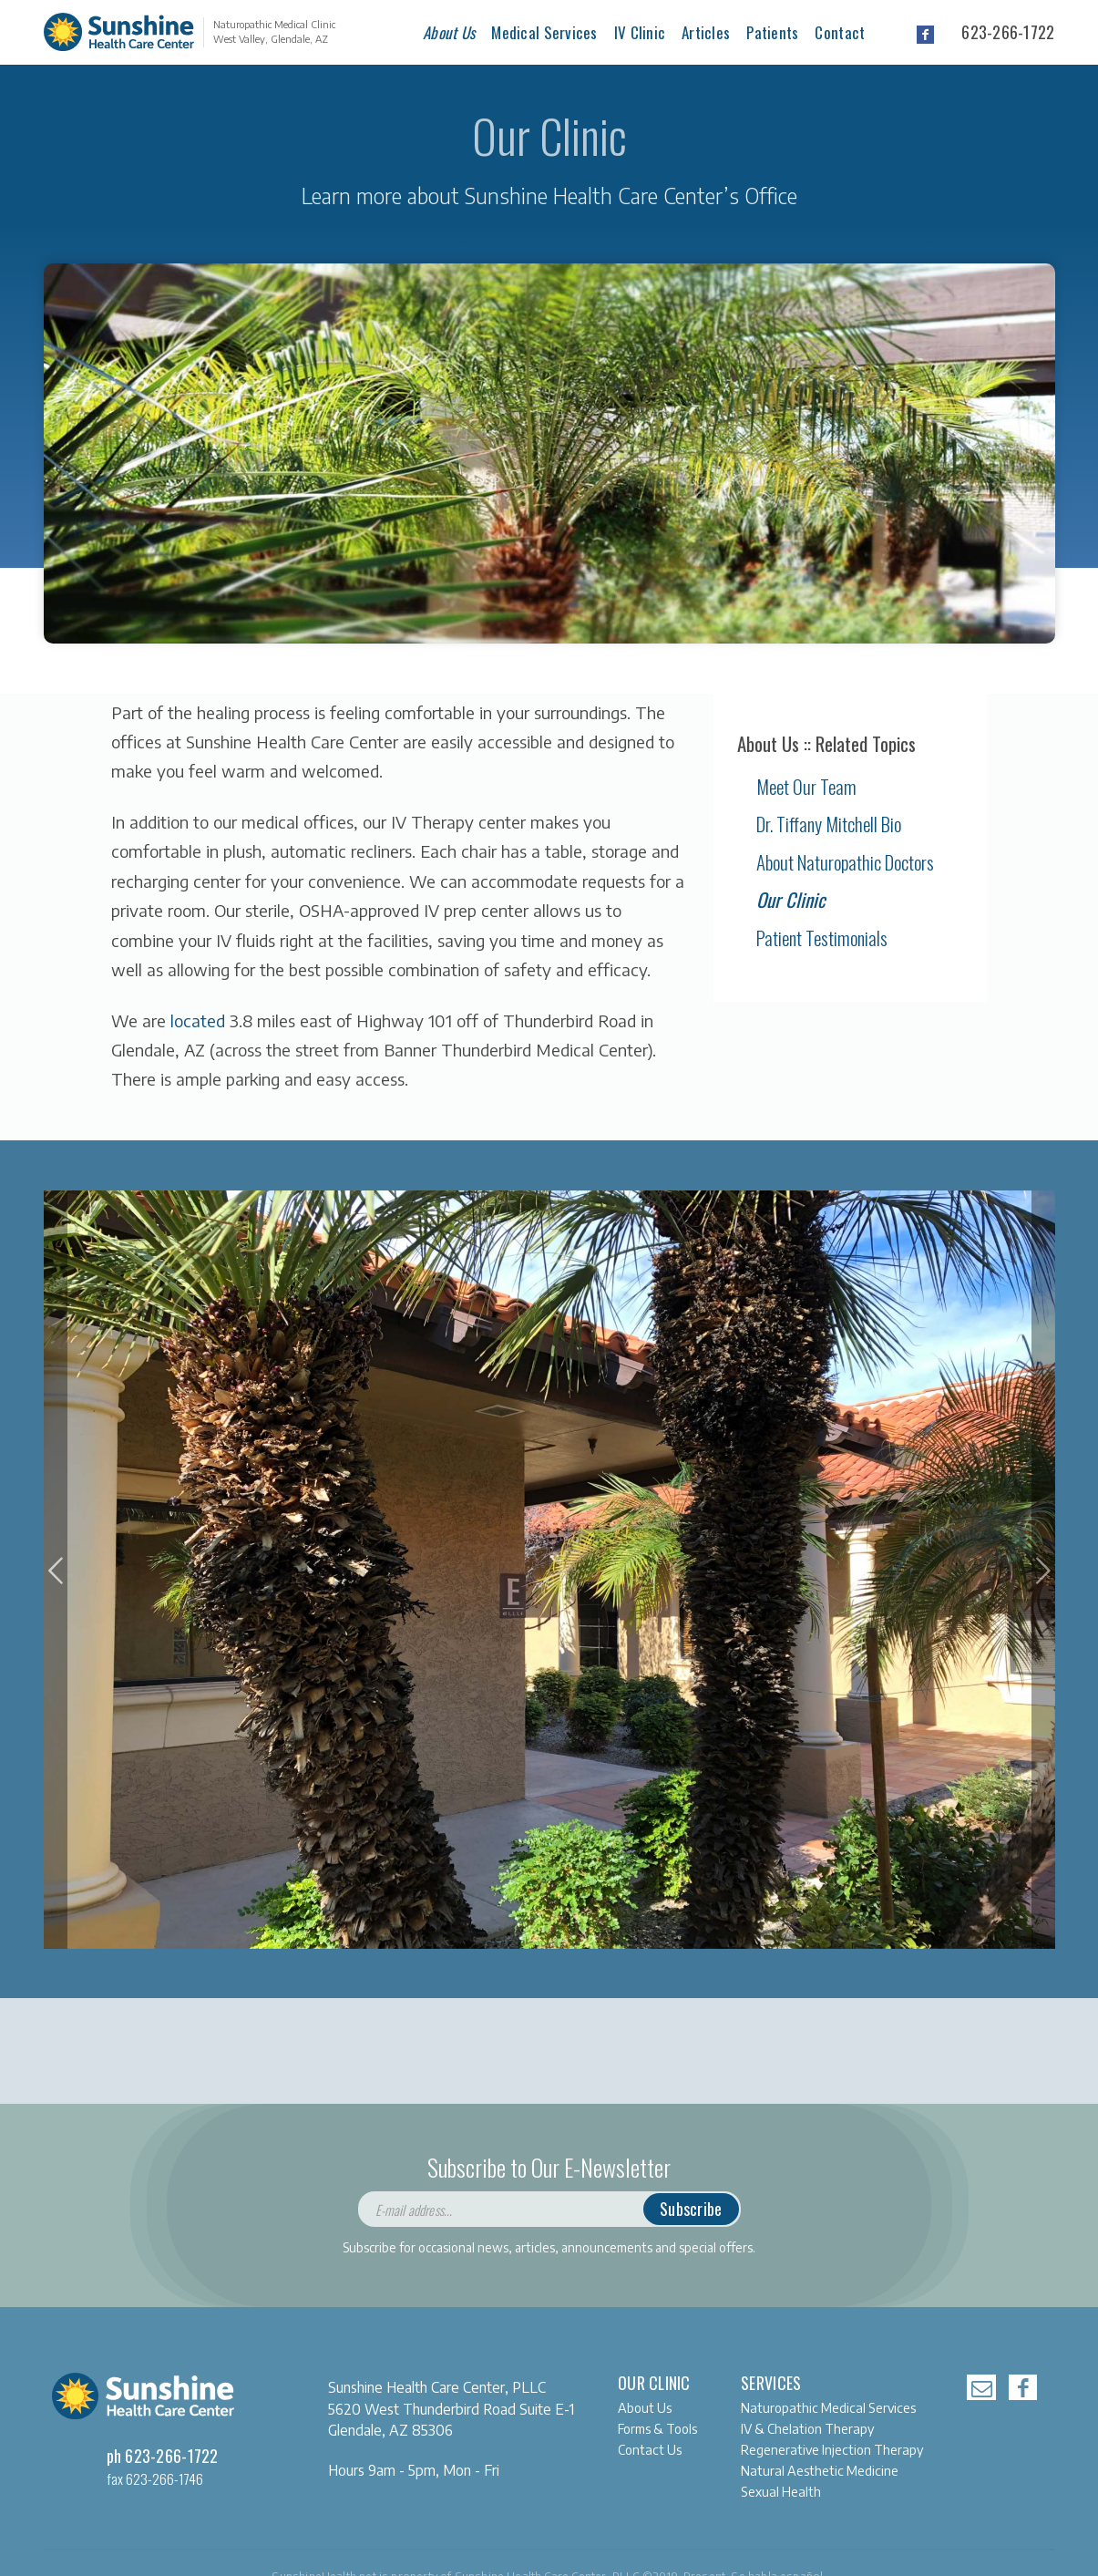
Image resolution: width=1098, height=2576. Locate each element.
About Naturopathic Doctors (845, 862)
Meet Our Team (806, 786)
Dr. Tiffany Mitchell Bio (828, 823)
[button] (55, 1570)
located (197, 1020)
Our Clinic (791, 899)
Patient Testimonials (822, 937)
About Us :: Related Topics (826, 744)
